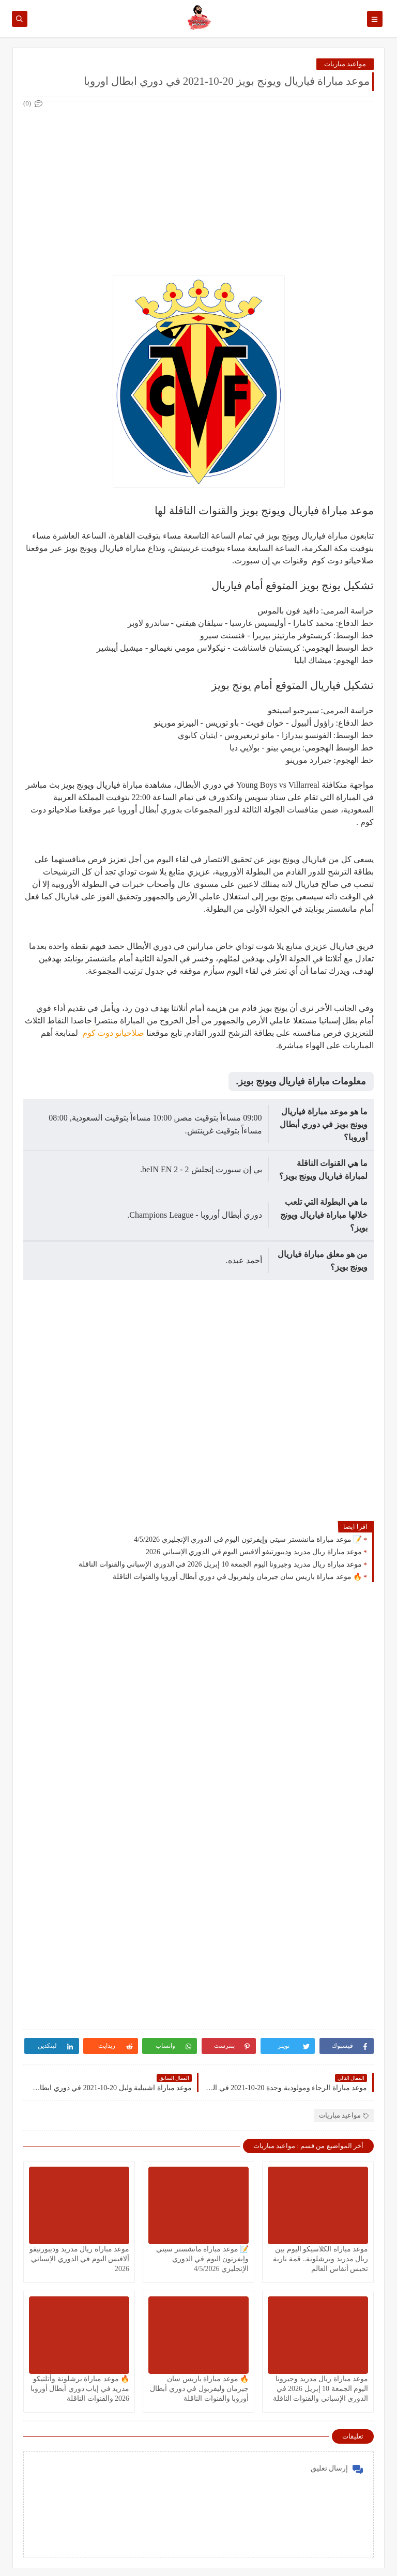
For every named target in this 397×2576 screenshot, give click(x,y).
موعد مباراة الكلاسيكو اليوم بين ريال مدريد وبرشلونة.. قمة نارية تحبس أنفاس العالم (320, 2259)
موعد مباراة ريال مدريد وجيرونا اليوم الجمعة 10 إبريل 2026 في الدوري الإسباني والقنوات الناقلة (220, 1564)
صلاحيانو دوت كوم (112, 1033)
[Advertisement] (198, 182)
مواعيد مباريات (345, 64)
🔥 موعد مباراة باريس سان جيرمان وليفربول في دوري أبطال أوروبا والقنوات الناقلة (237, 1577)
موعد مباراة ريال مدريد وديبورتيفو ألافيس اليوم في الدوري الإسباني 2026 (254, 1552)
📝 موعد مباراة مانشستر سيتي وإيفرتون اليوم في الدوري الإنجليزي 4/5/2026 (248, 1539)
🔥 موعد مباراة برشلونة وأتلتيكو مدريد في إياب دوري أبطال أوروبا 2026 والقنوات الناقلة (80, 2388)
